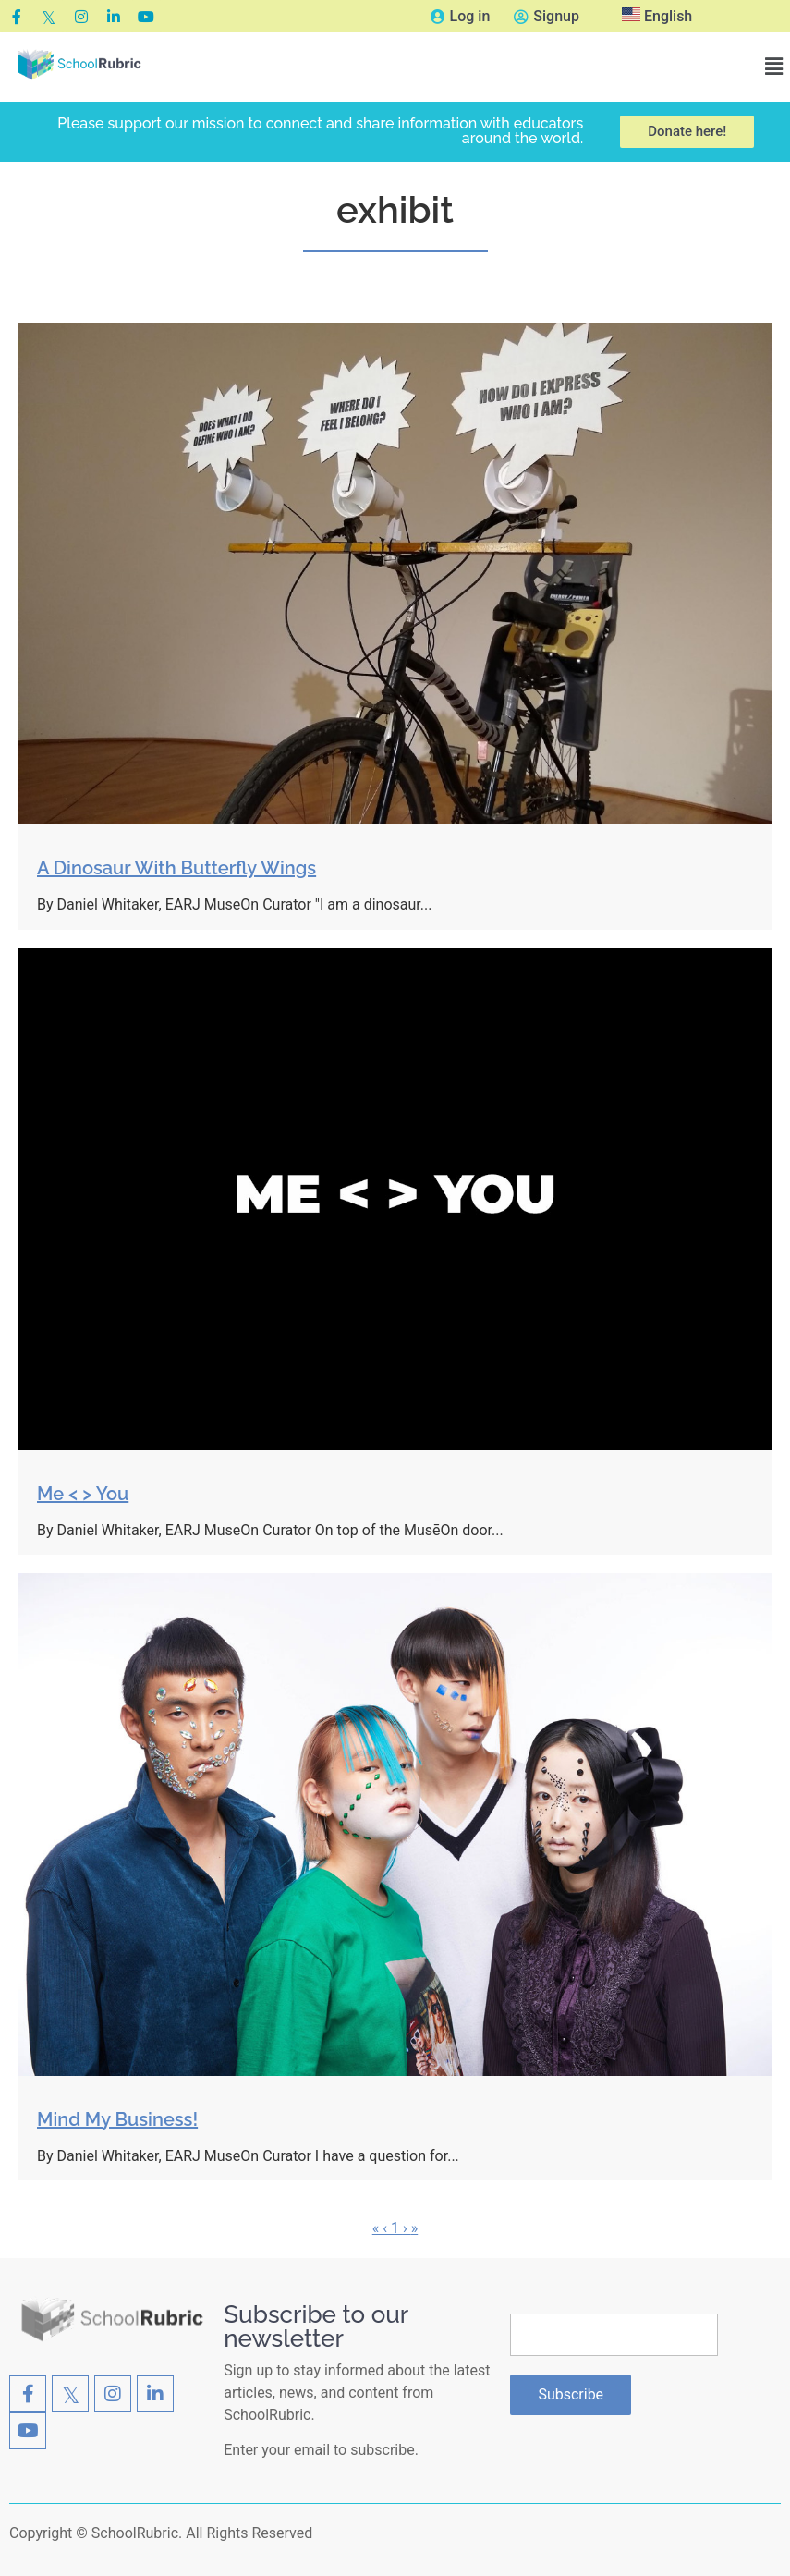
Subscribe (570, 2394)
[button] (774, 66)
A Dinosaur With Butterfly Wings (176, 868)
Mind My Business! (117, 2119)
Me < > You (82, 1494)
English (657, 16)
